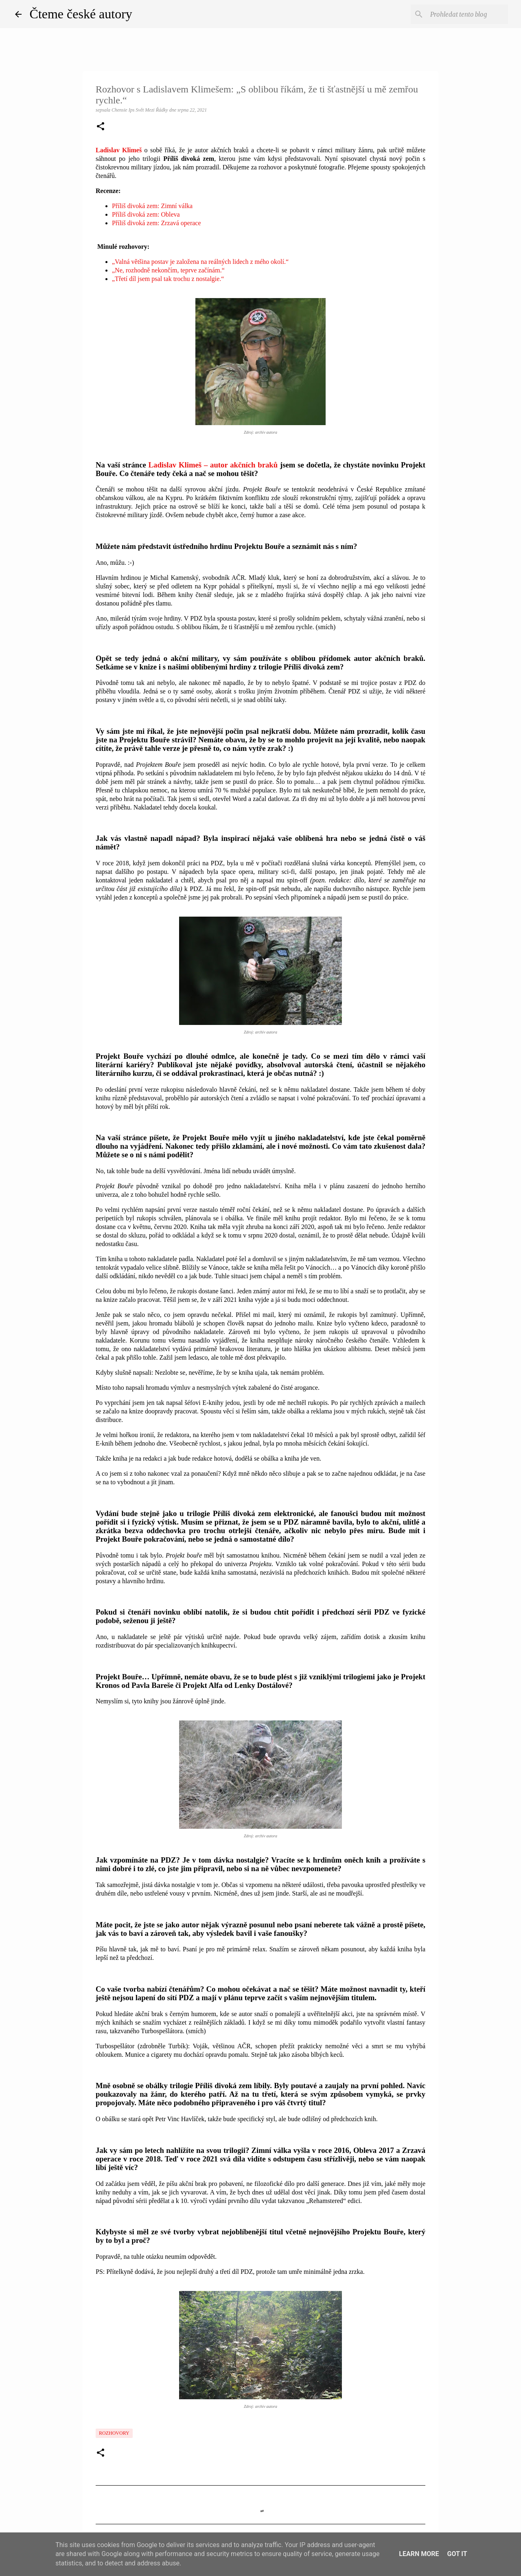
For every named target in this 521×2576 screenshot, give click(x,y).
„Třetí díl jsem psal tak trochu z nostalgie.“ (168, 278)
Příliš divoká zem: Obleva (146, 214)
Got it (457, 2554)
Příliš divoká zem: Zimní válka (152, 205)
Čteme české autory (81, 14)
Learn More (419, 2554)
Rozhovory (114, 2433)
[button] (100, 127)
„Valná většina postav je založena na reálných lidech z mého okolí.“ (200, 261)
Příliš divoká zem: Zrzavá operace (156, 222)
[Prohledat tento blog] (465, 14)
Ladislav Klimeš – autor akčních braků (213, 465)
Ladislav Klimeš (119, 150)
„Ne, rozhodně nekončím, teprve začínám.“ (168, 270)
